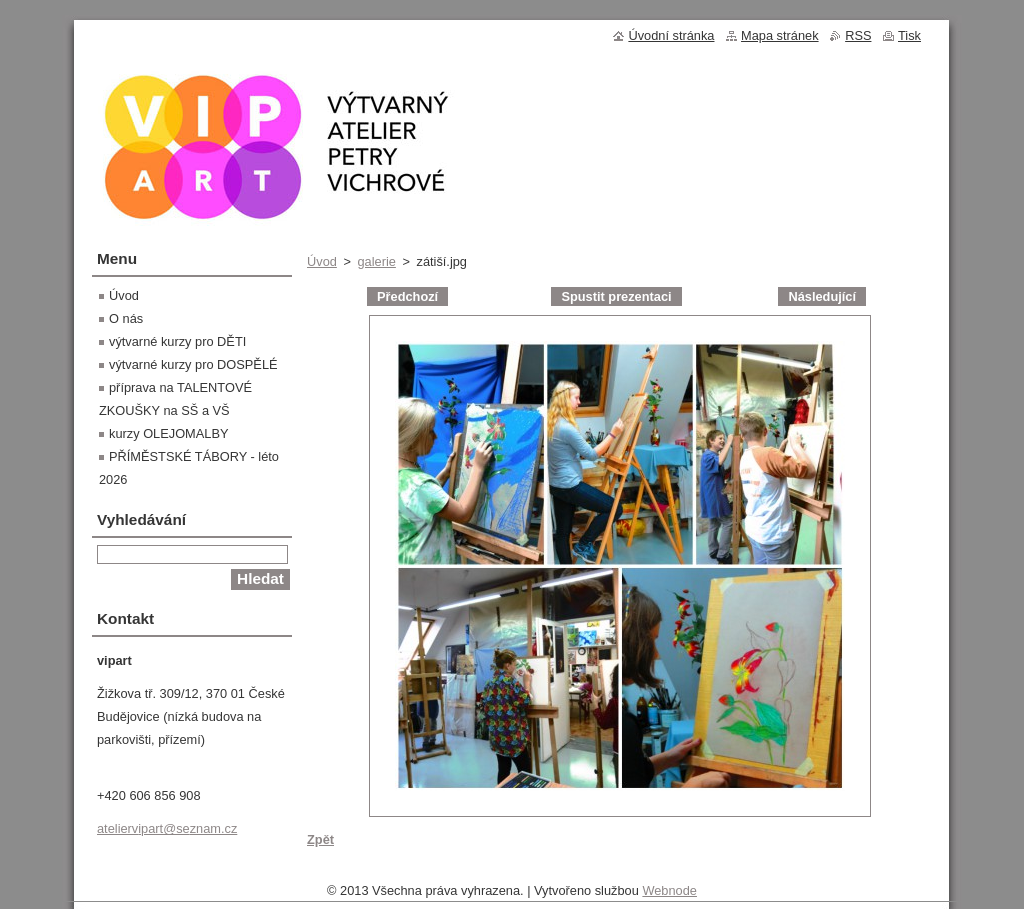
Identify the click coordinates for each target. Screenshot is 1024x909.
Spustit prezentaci (616, 296)
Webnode (669, 895)
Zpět (320, 839)
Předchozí (407, 296)
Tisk (909, 35)
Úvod (322, 261)
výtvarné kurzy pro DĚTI (177, 341)
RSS (858, 35)
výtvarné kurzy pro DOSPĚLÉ (193, 364)
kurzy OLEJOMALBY (168, 433)
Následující (822, 296)
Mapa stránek (780, 35)
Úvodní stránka (671, 35)
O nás (126, 318)
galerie (376, 261)
